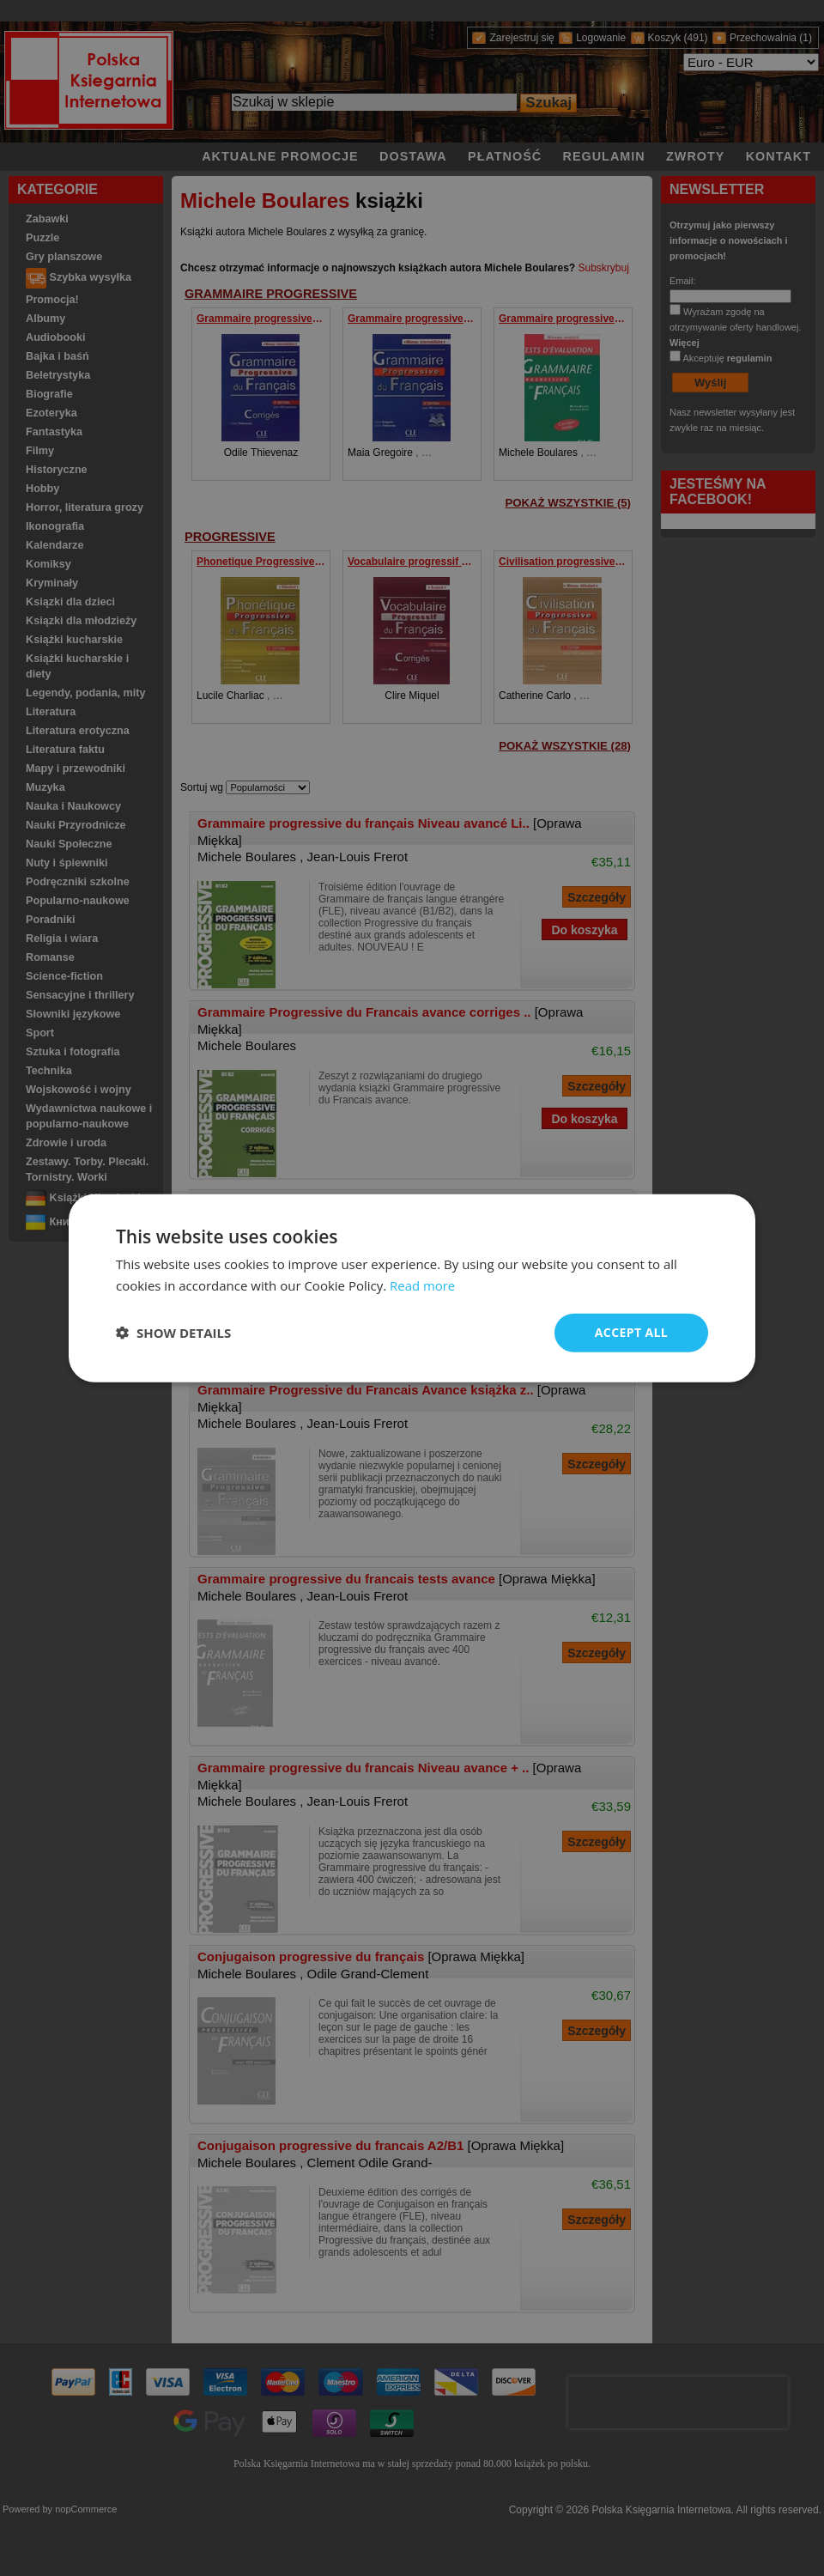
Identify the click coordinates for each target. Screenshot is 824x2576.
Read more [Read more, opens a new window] (423, 1285)
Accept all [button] (631, 1332)
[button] (173, 1332)
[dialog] (412, 1288)
